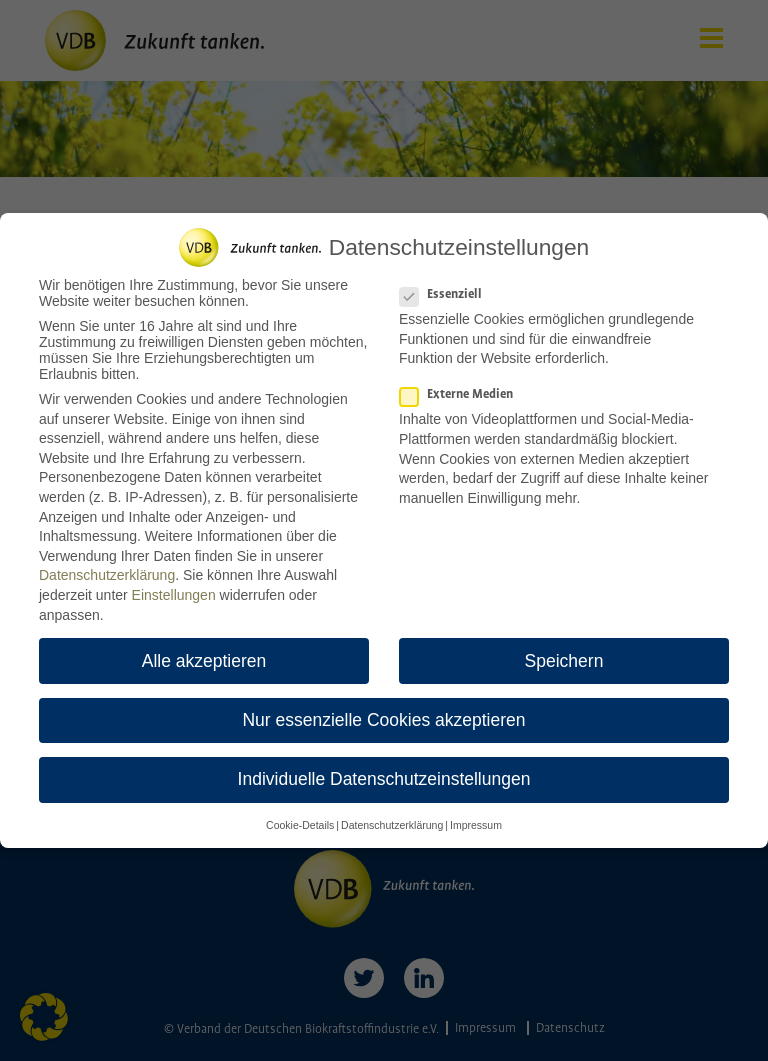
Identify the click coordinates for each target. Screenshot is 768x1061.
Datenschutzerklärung (107, 567)
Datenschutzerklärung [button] (392, 817)
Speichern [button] (564, 652)
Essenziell (447, 286)
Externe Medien (462, 386)
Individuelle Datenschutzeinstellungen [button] (384, 770)
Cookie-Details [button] (300, 817)
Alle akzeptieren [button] (204, 652)
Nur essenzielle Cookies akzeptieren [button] (383, 711)
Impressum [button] (476, 817)
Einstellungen (174, 587)
